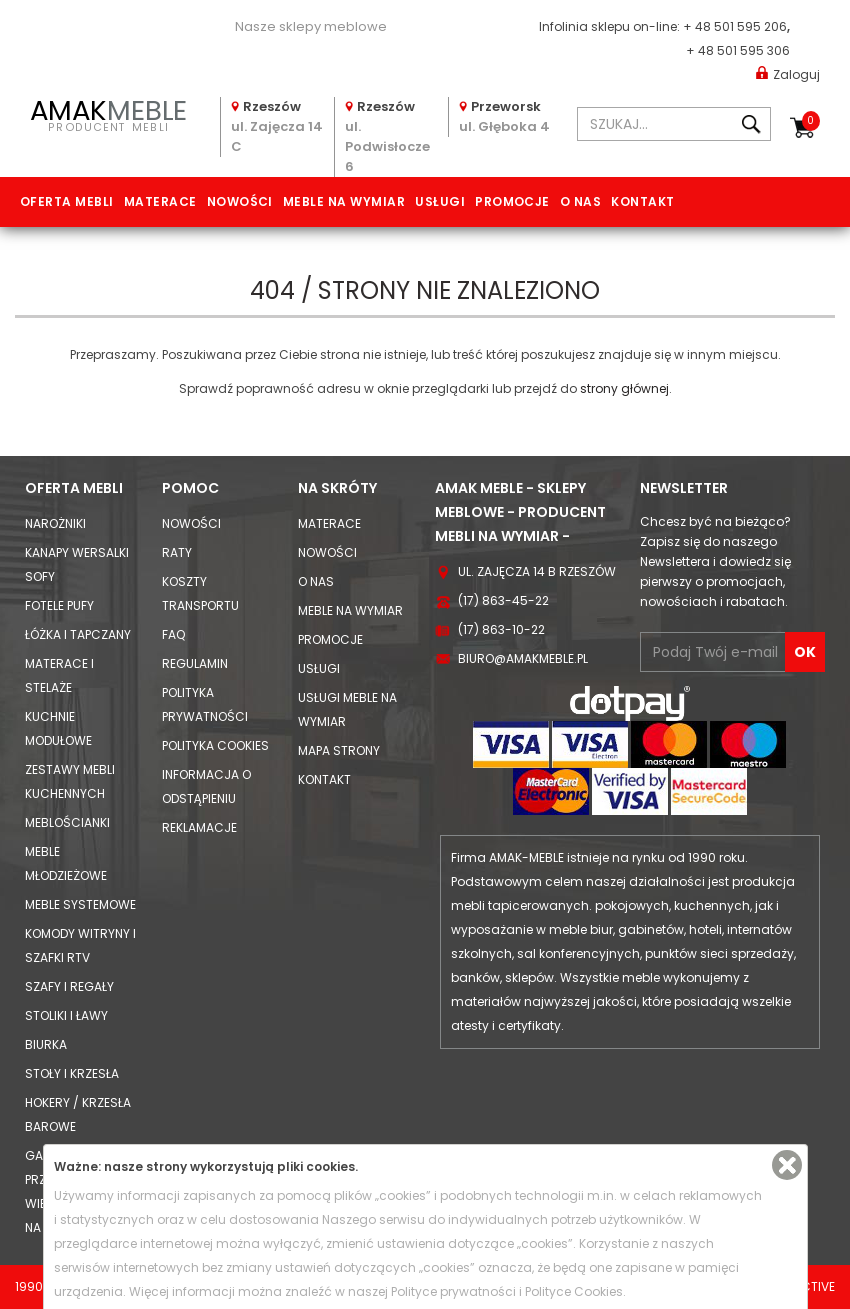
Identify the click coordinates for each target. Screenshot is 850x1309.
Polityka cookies (215, 745)
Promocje (512, 201)
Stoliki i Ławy (66, 1015)
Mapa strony (339, 750)
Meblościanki (67, 822)
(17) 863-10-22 (501, 629)
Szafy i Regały (69, 986)
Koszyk (811, 121)
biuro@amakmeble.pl (523, 658)
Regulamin (195, 663)
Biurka (46, 1044)
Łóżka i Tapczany (78, 634)
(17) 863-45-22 (503, 600)
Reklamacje (199, 827)
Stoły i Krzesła (72, 1073)
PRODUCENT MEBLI (109, 113)
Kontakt (642, 201)
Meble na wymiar (344, 201)
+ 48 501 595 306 (738, 50)
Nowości (240, 201)
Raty (177, 552)
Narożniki (55, 523)
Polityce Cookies (574, 1291)
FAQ (173, 634)
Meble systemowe (80, 904)
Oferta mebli (67, 201)
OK (805, 652)
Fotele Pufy (59, 605)
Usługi (440, 201)
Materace (160, 201)
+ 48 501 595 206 (735, 26)
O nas (580, 201)
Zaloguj (788, 73)
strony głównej (624, 388)
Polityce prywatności (453, 1291)
